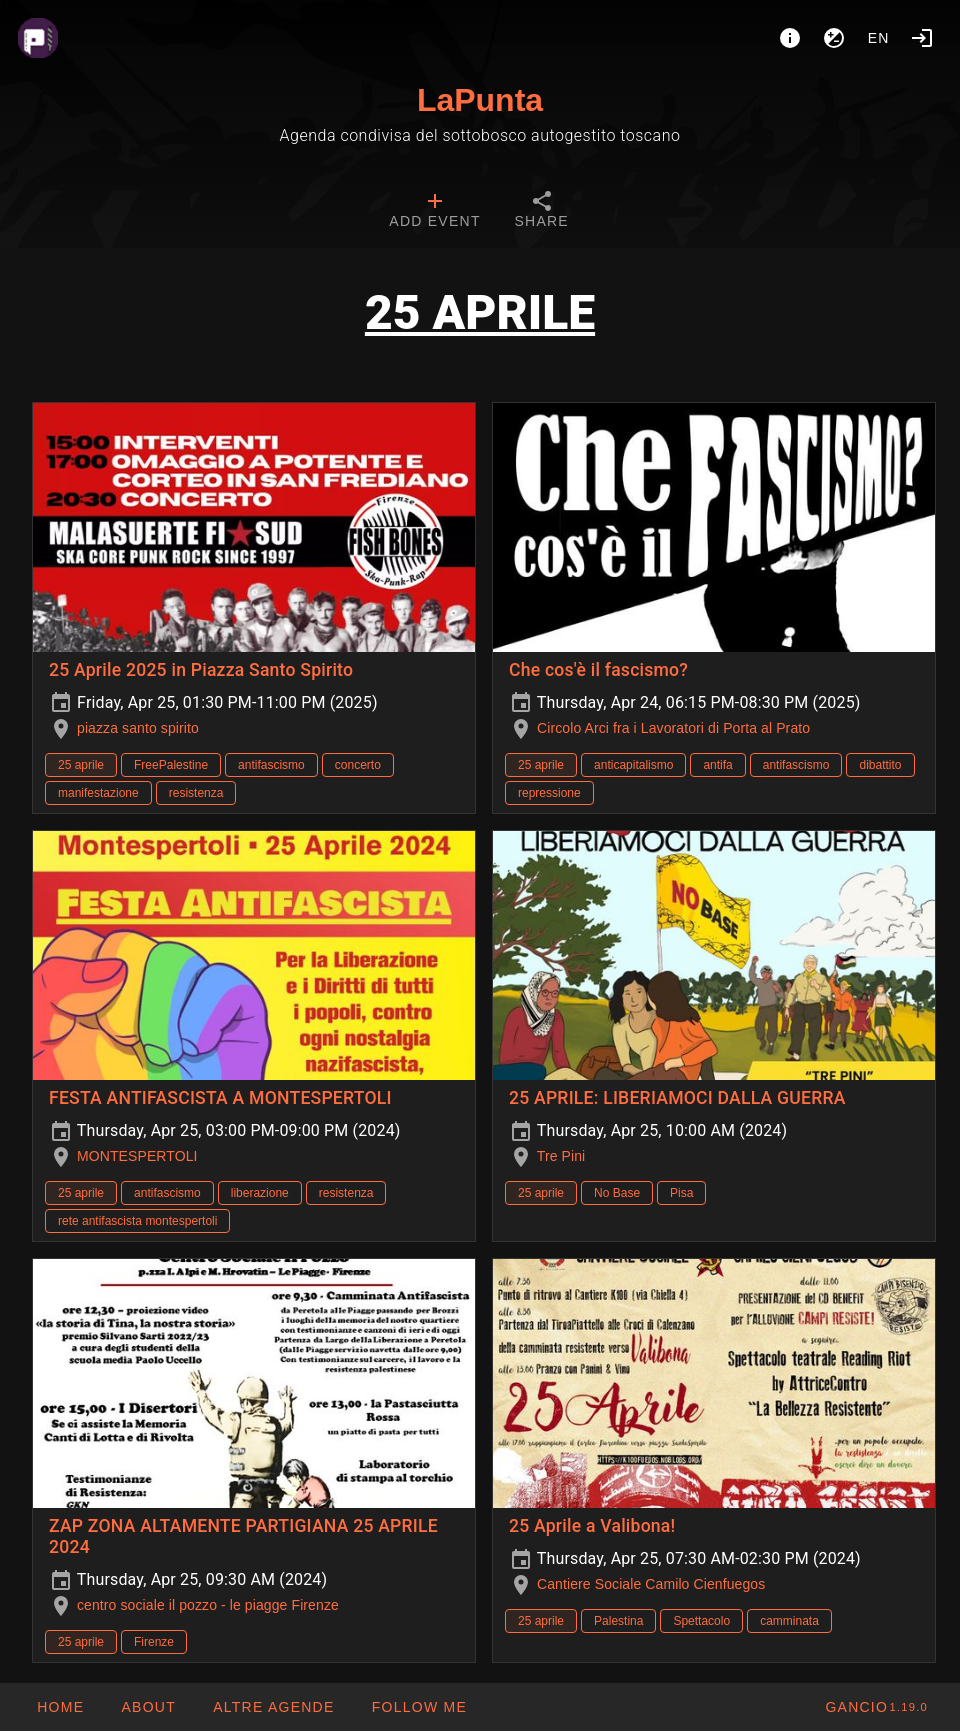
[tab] (434, 212)
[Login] (922, 38)
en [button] (879, 38)
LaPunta (480, 100)
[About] (790, 38)
